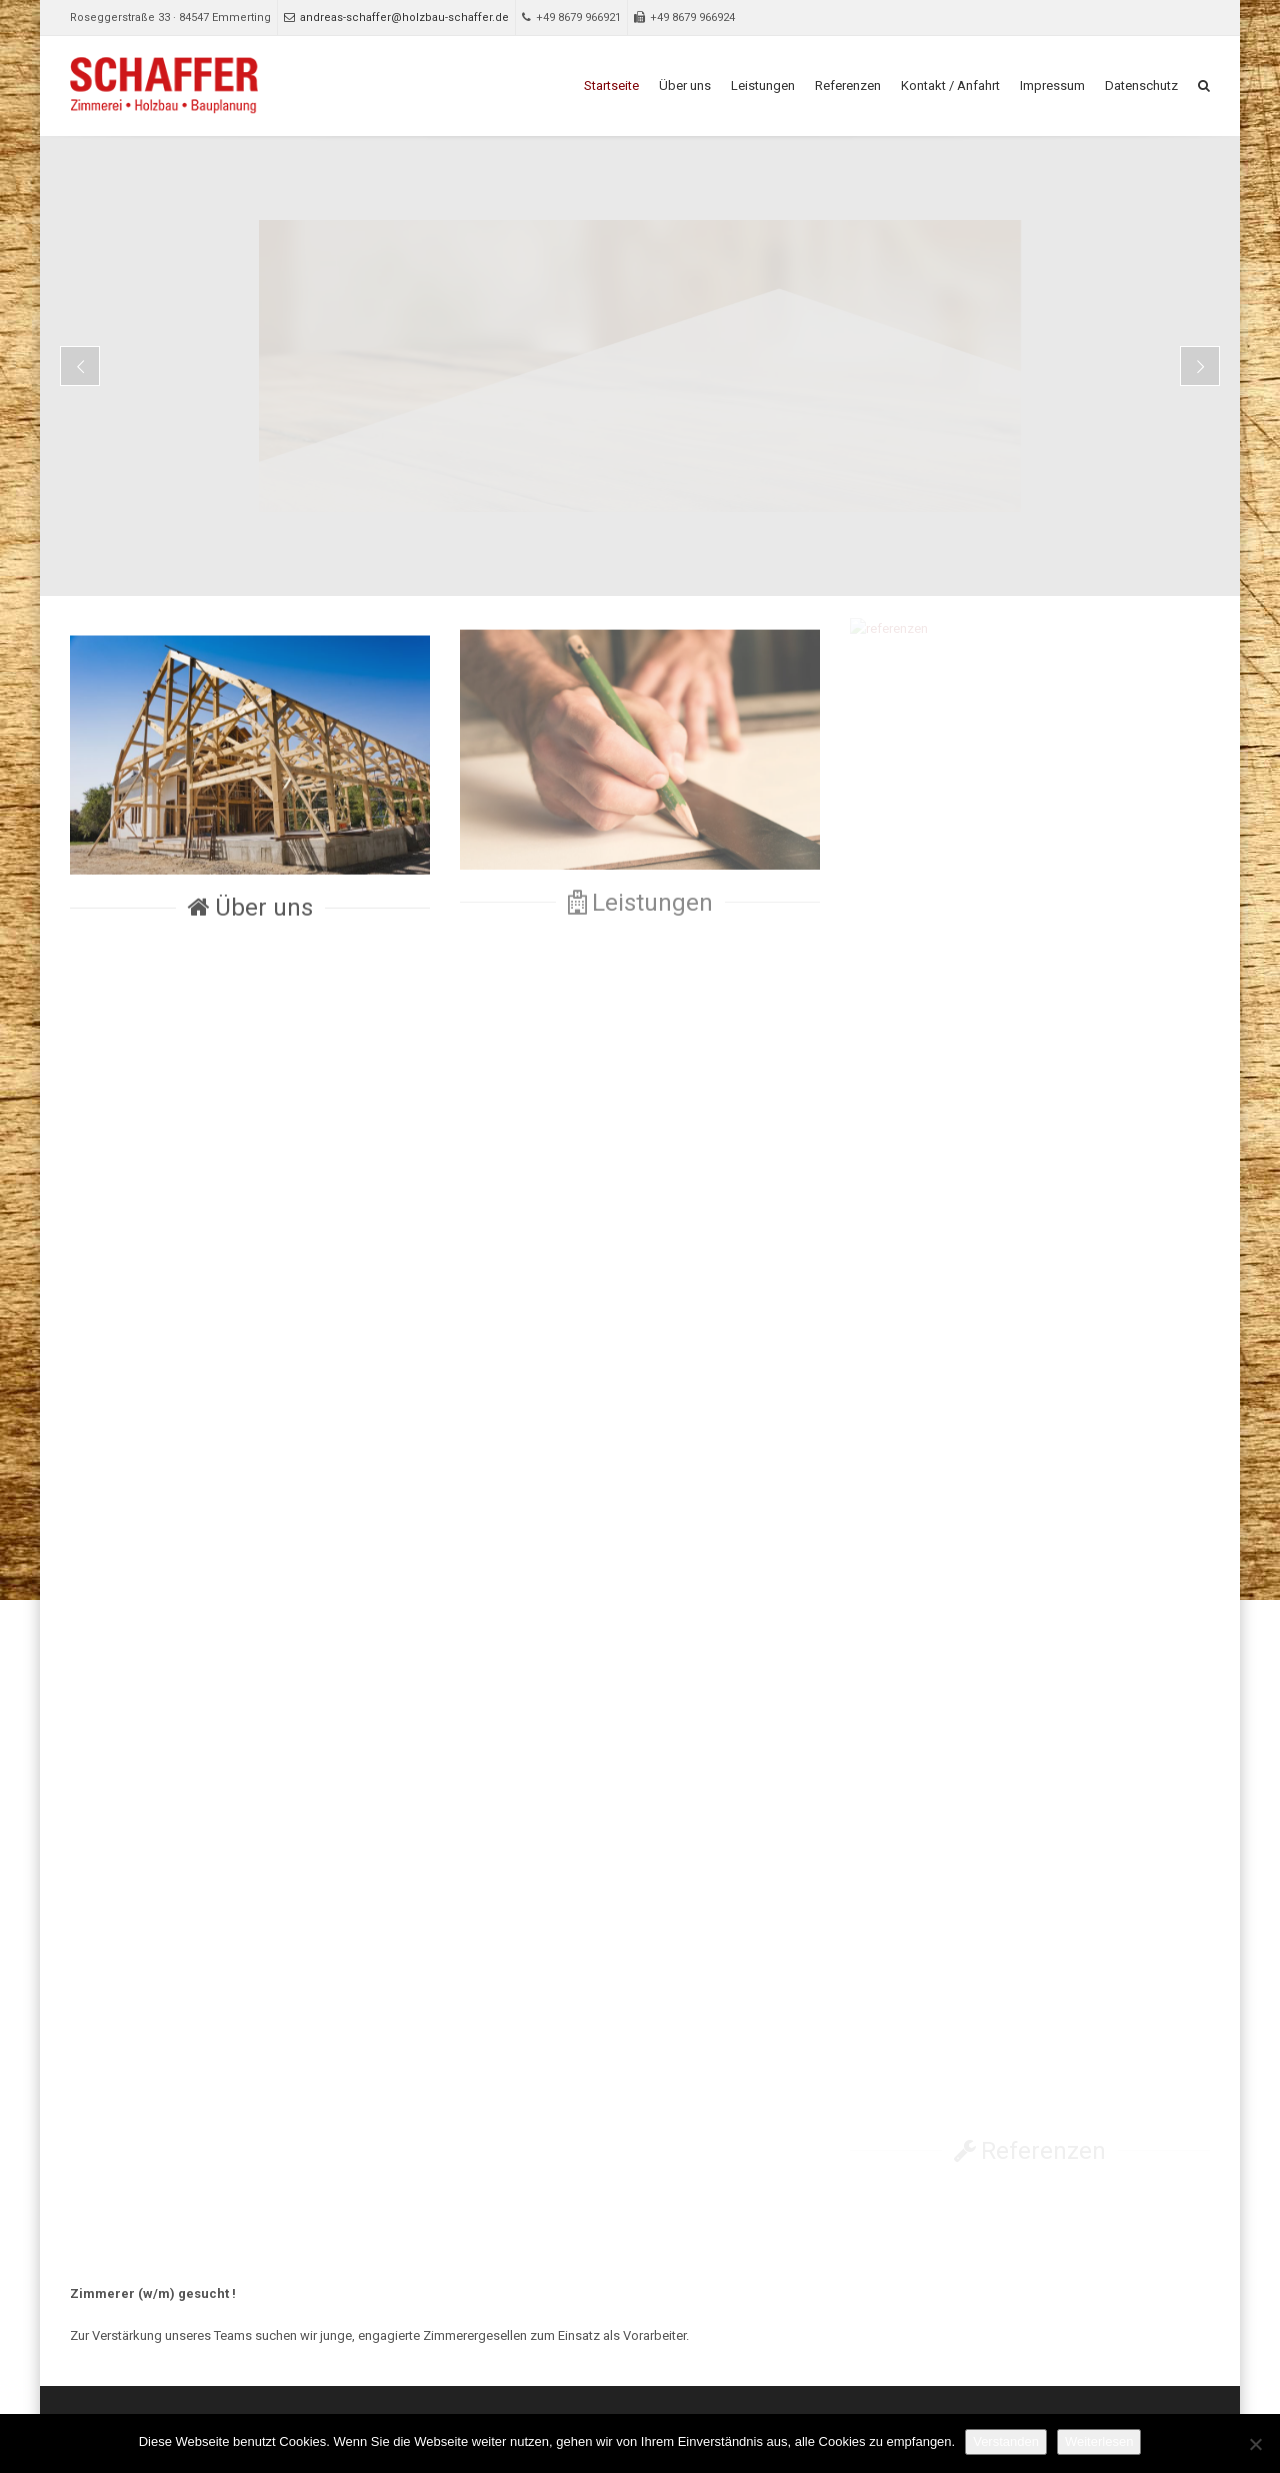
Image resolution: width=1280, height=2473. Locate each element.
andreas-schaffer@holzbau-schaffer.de (396, 17)
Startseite (611, 85)
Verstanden (1006, 2441)
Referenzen (848, 85)
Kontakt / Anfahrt (950, 85)
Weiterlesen (1099, 2441)
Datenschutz (1141, 85)
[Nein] (1255, 2444)
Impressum (1052, 85)
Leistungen (763, 85)
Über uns (685, 85)
